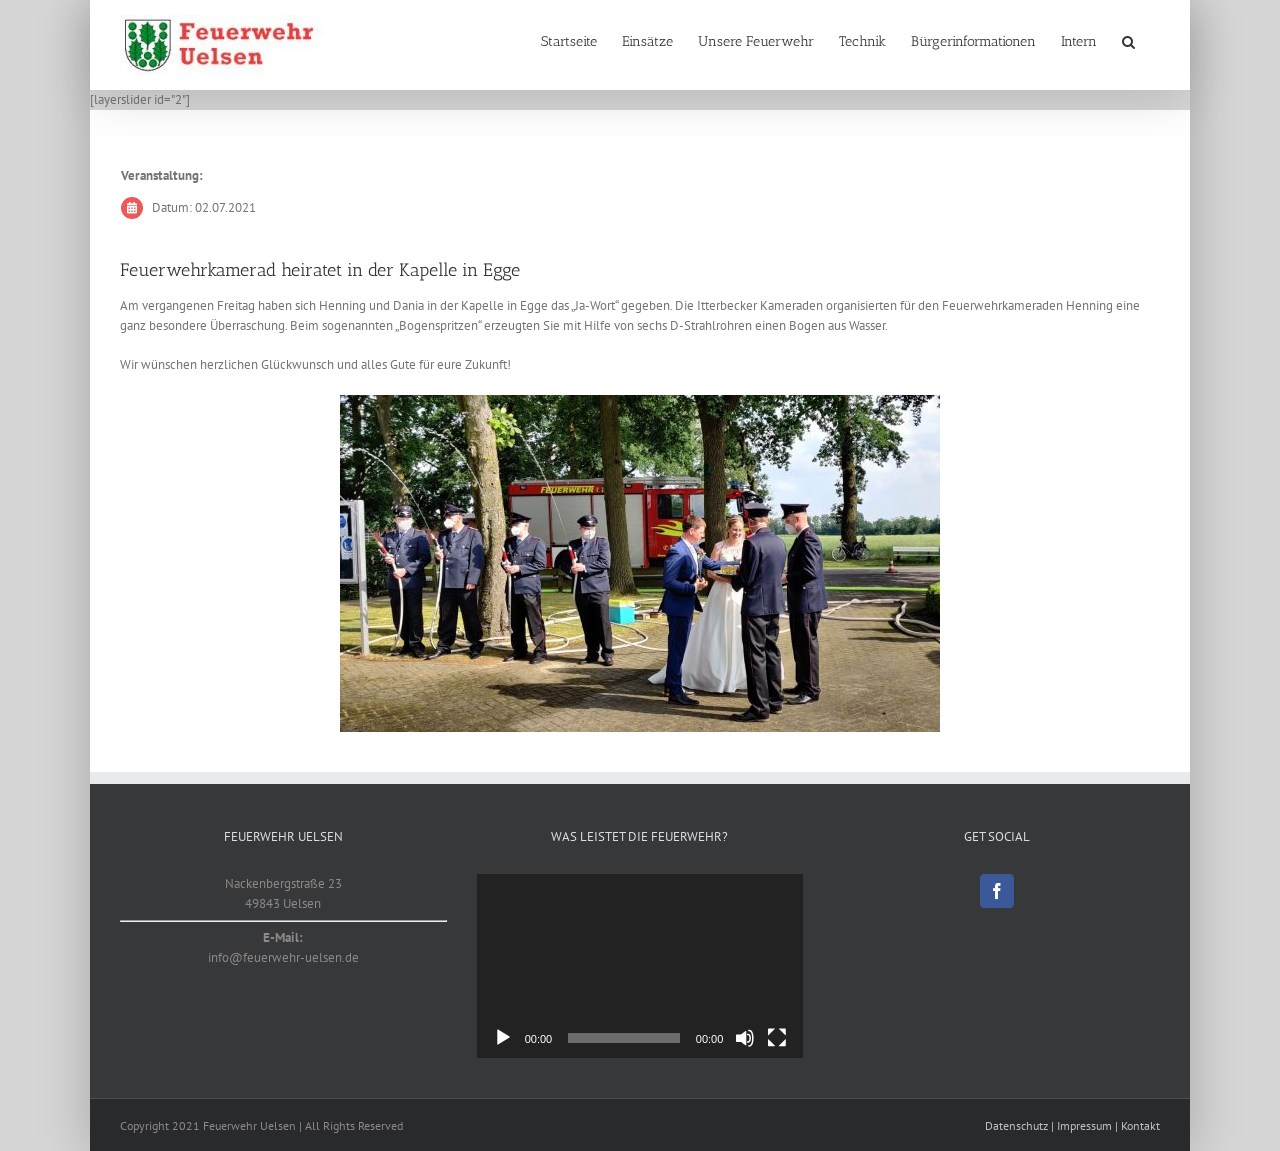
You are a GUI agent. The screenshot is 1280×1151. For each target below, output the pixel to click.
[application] (640, 966)
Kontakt (1140, 1125)
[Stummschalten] (745, 1038)
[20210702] (640, 563)
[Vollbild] (777, 1038)
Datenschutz (1016, 1125)
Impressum (1084, 1125)
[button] (1128, 42)
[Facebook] (997, 891)
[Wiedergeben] (503, 1038)
